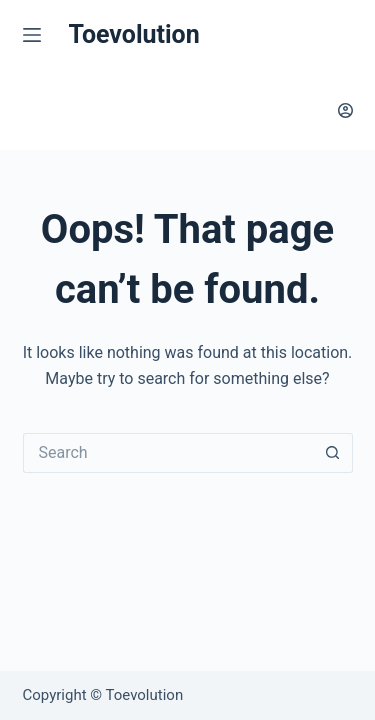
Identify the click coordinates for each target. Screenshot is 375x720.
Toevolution (134, 34)
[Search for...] (168, 453)
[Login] (345, 110)
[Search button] (333, 453)
